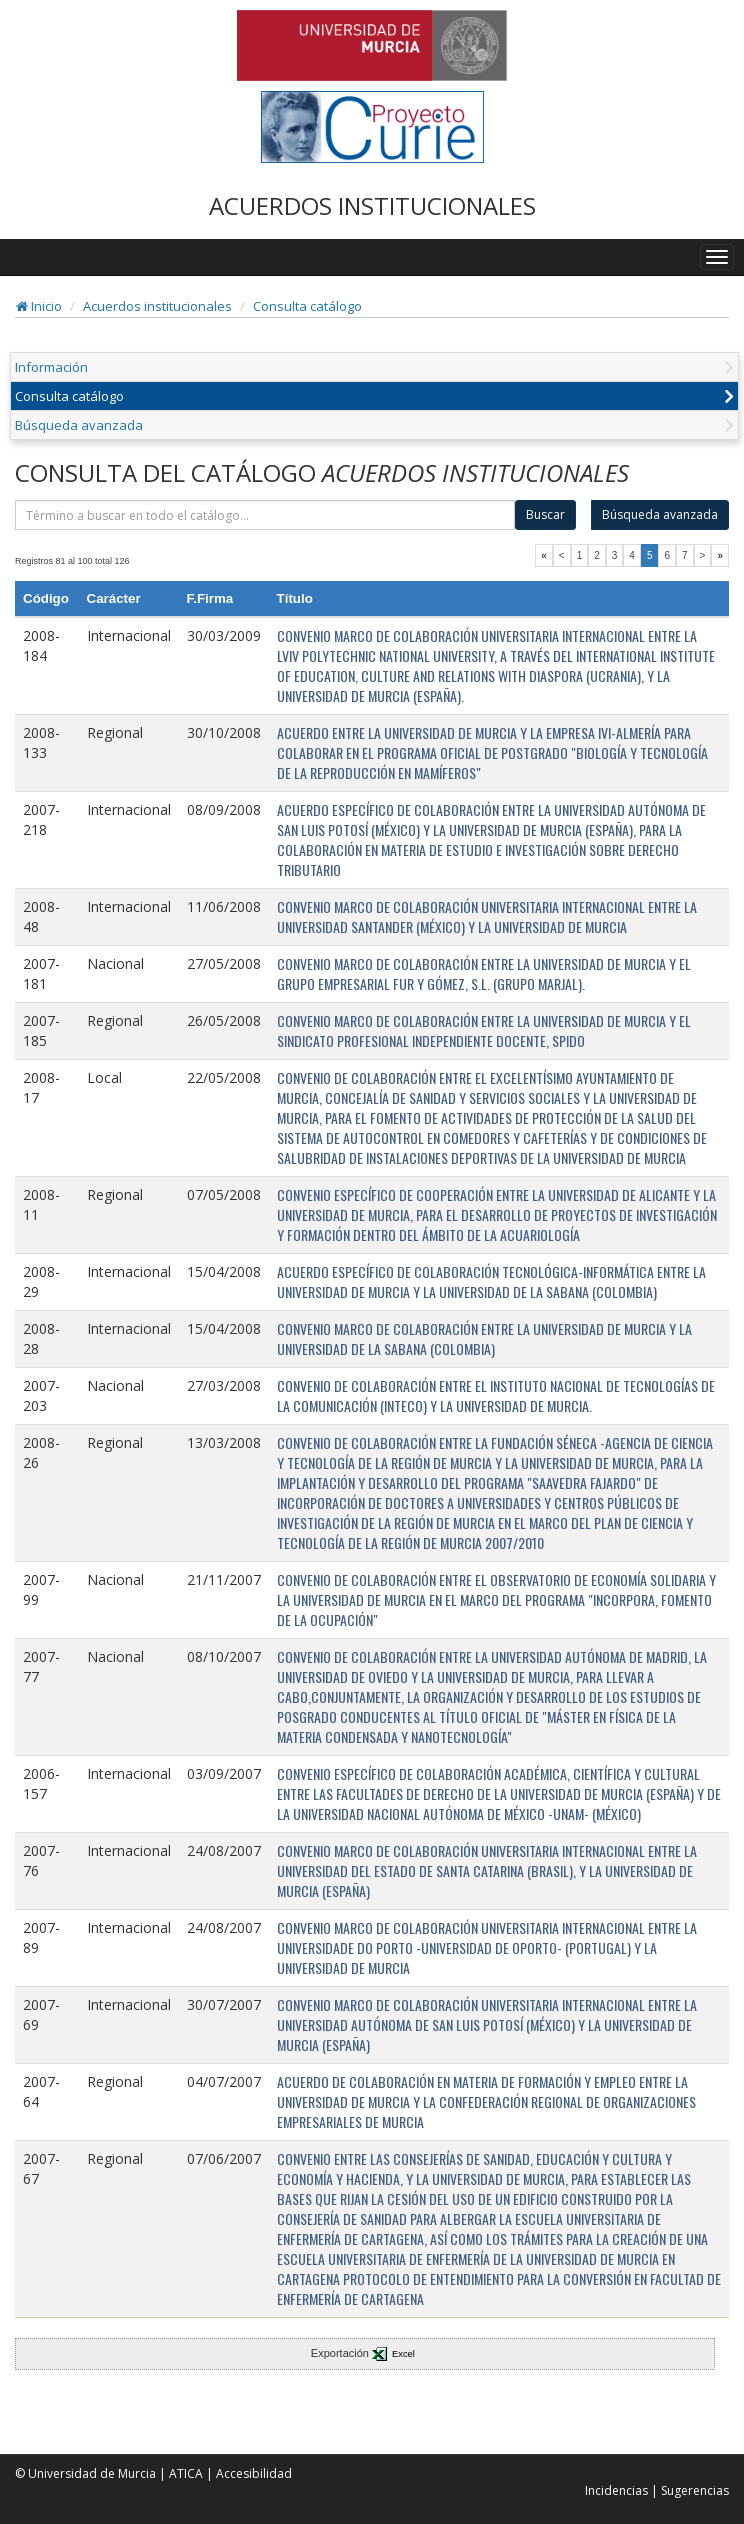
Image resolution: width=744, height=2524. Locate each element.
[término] (265, 515)
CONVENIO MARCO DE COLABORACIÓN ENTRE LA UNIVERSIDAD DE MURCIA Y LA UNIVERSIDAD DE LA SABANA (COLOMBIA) (484, 1338)
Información (51, 367)
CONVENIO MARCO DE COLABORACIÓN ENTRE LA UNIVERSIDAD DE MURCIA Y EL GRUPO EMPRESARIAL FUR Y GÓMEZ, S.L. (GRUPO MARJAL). (484, 973)
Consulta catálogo (307, 306)
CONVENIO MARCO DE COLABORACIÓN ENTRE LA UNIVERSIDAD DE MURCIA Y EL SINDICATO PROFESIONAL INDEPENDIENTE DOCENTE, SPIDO (484, 1030)
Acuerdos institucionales (157, 306)
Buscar (545, 514)
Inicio (39, 306)
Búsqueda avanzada (79, 425)
